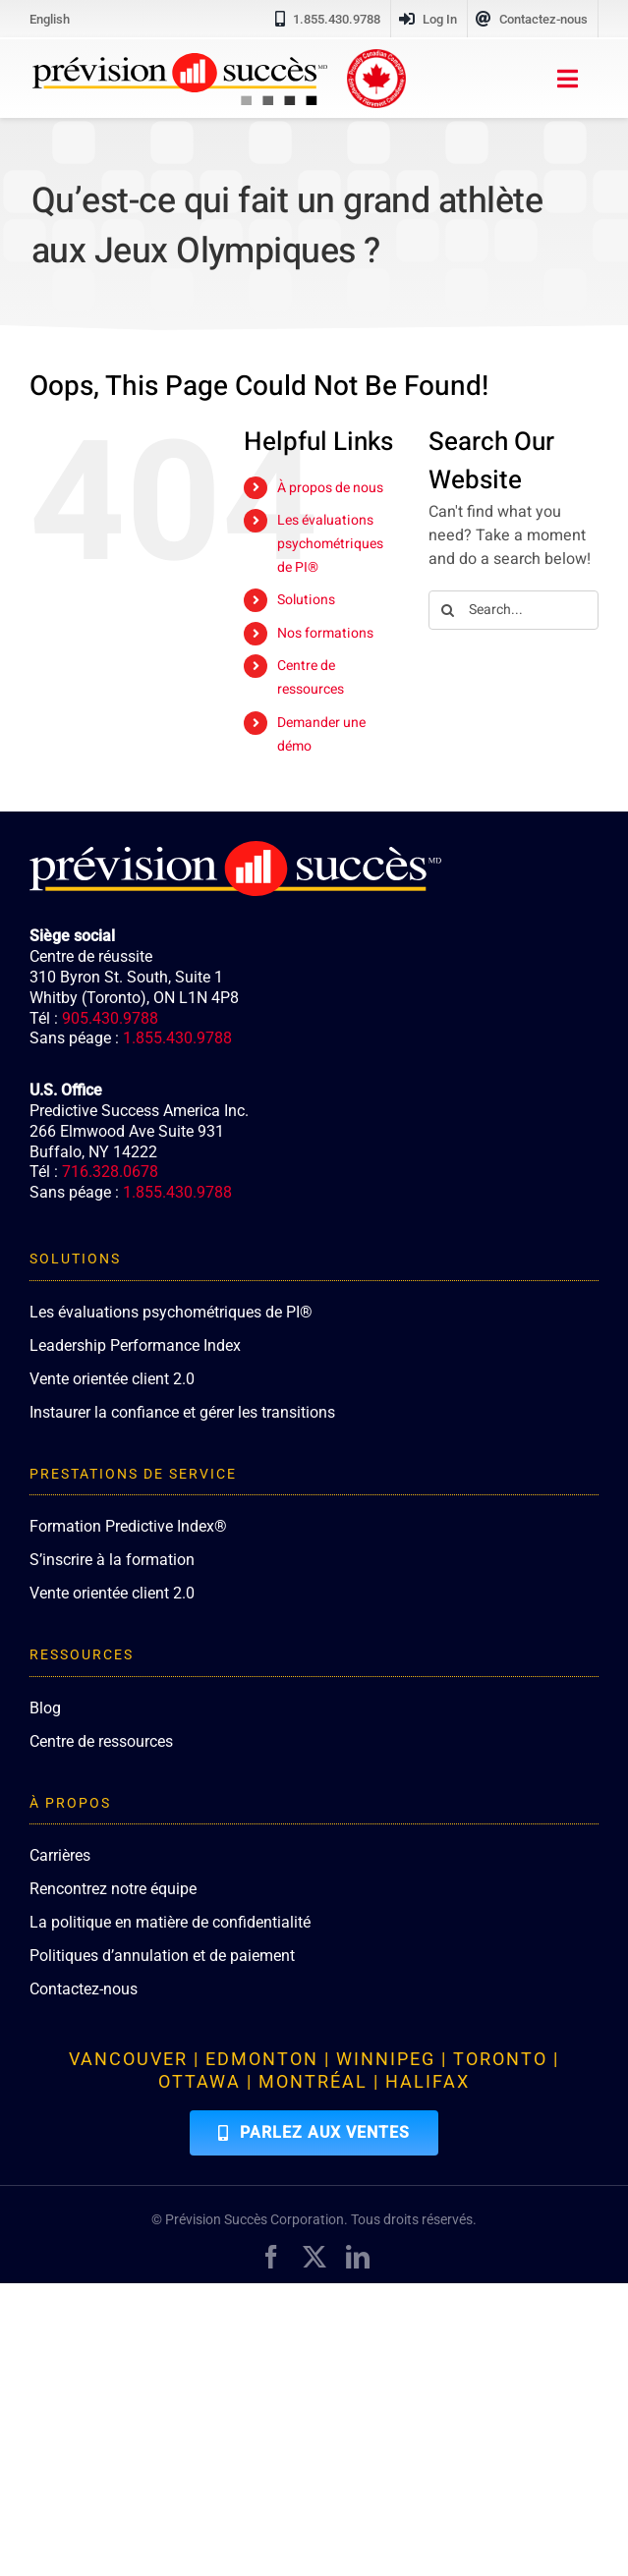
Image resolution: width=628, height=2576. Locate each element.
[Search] (448, 610)
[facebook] (271, 2256)
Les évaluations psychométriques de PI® (330, 544)
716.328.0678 (110, 1171)
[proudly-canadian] (376, 57)
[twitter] (314, 2256)
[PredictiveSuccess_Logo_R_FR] (179, 61)
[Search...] (513, 610)
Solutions (306, 599)
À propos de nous (330, 487)
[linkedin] (358, 2256)
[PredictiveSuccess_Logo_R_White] (235, 849)
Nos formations (325, 633)
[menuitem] (49, 18)
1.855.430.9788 (177, 1038)
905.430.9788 (110, 1018)
